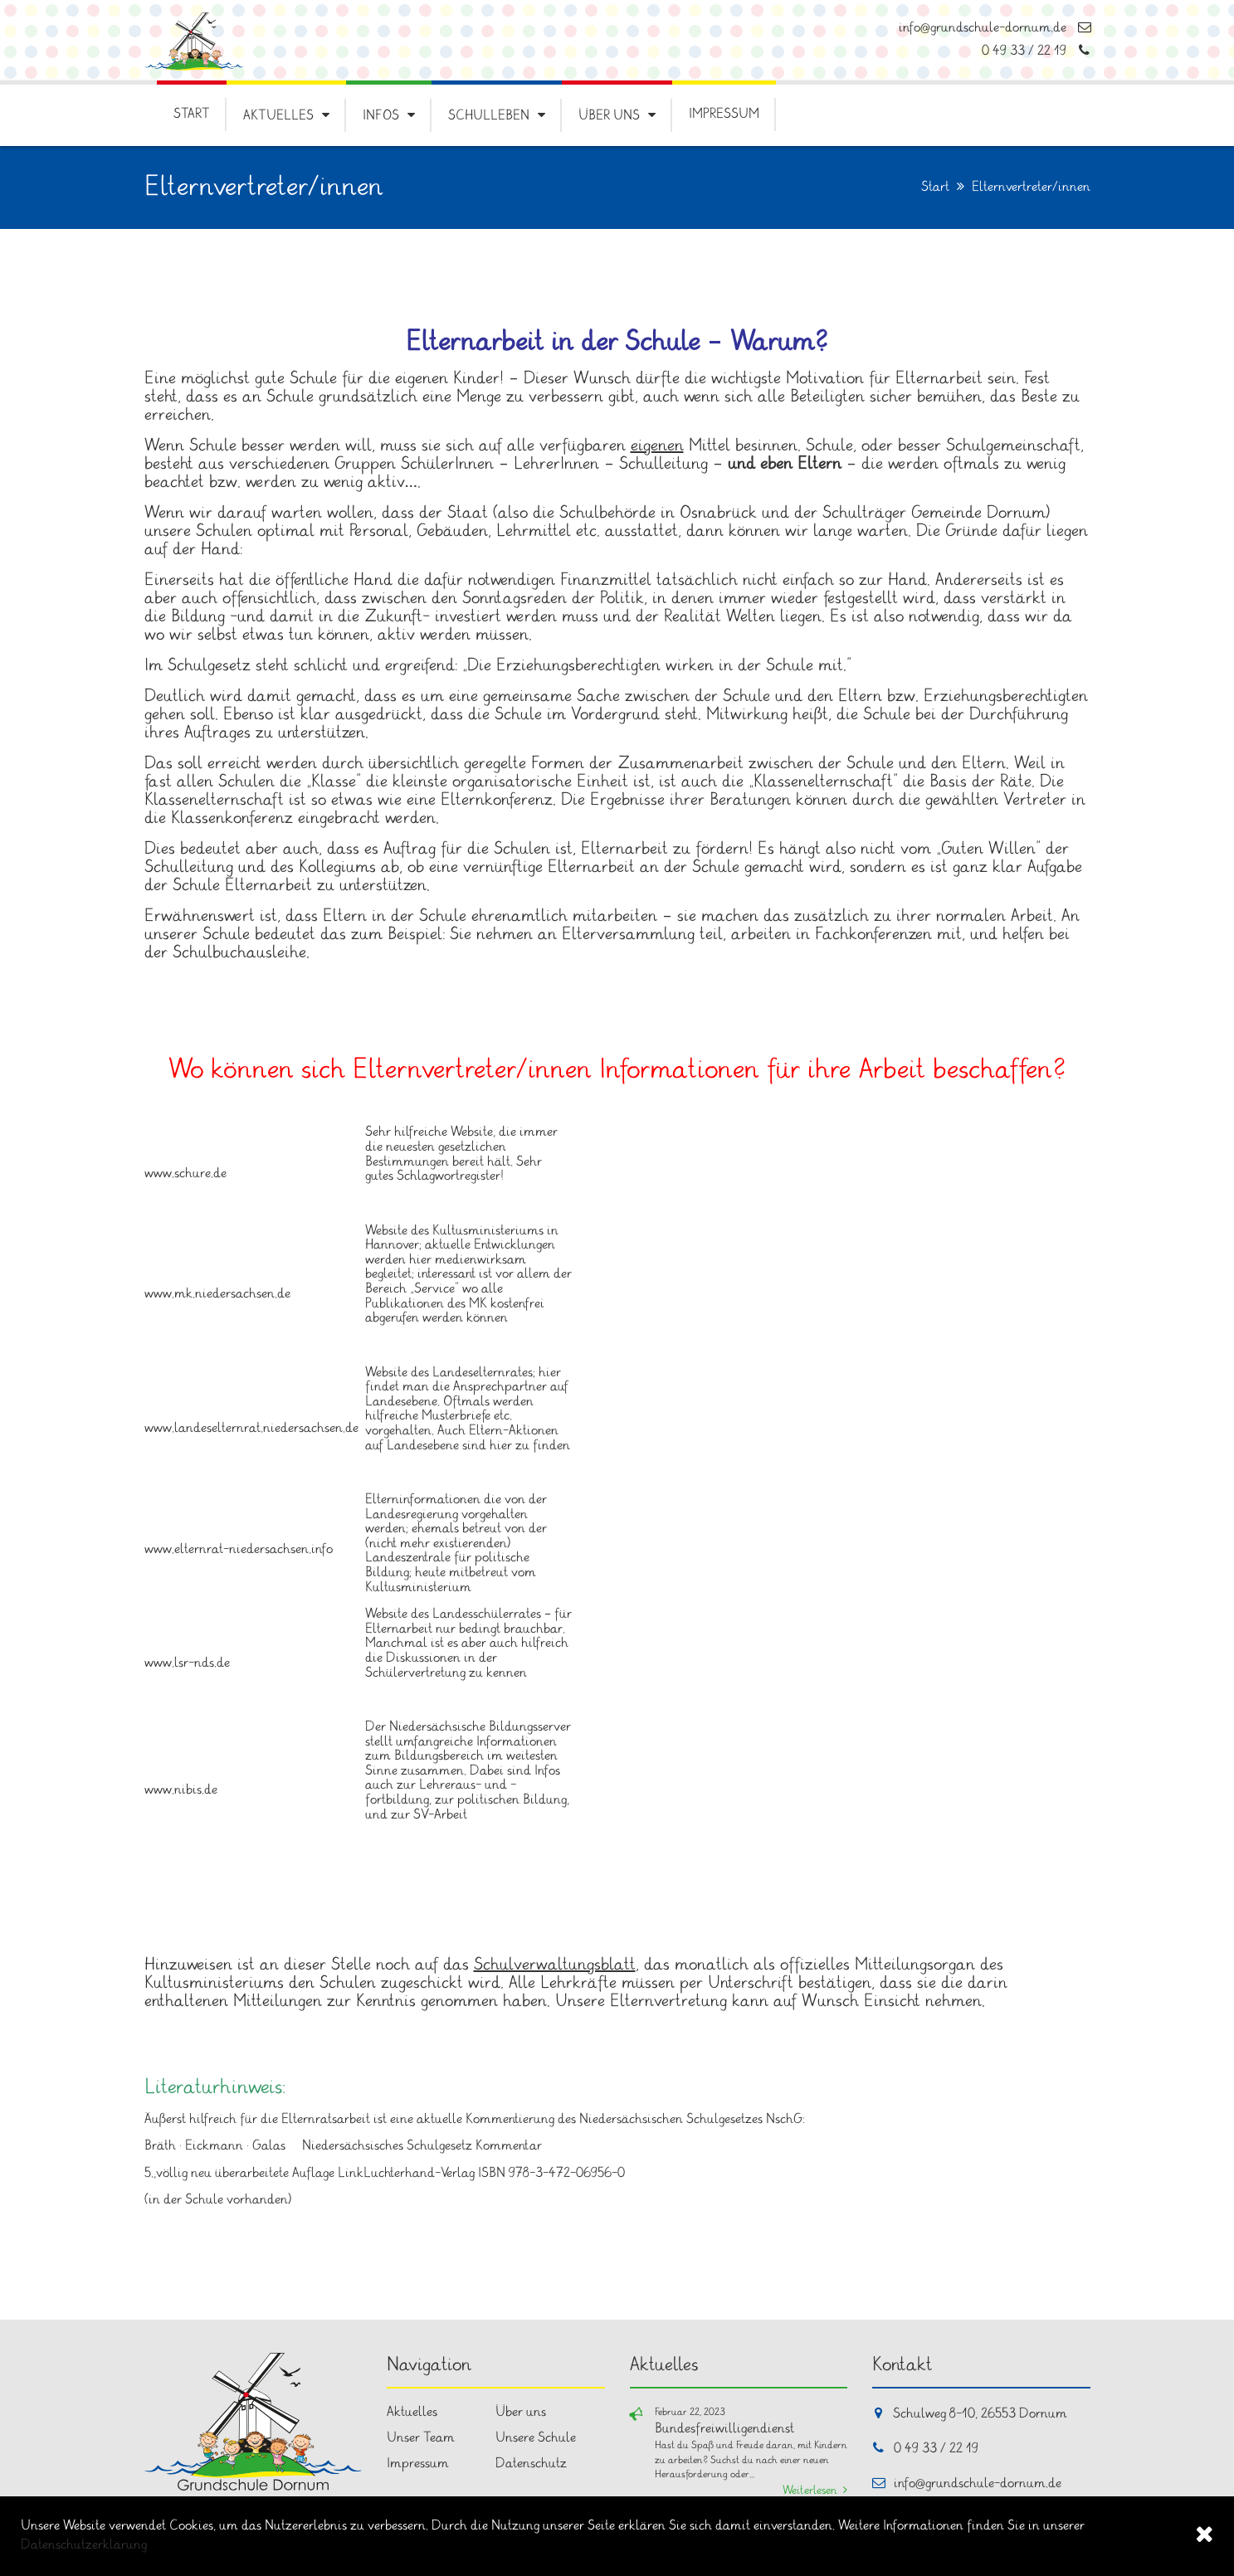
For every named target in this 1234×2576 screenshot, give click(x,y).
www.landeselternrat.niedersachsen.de (251, 1428)
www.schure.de (185, 1173)
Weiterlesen (810, 2491)
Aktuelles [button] (278, 116)
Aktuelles (412, 2412)
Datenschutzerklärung (84, 2545)
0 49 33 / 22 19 (1036, 51)
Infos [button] (381, 116)
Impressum (724, 114)
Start (191, 114)
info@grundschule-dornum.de (994, 28)
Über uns (520, 2412)
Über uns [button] (609, 116)
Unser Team (421, 2438)
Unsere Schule (535, 2438)
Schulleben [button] (488, 116)
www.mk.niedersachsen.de (217, 1294)
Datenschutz (531, 2463)
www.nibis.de (180, 1790)
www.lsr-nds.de (187, 1663)
